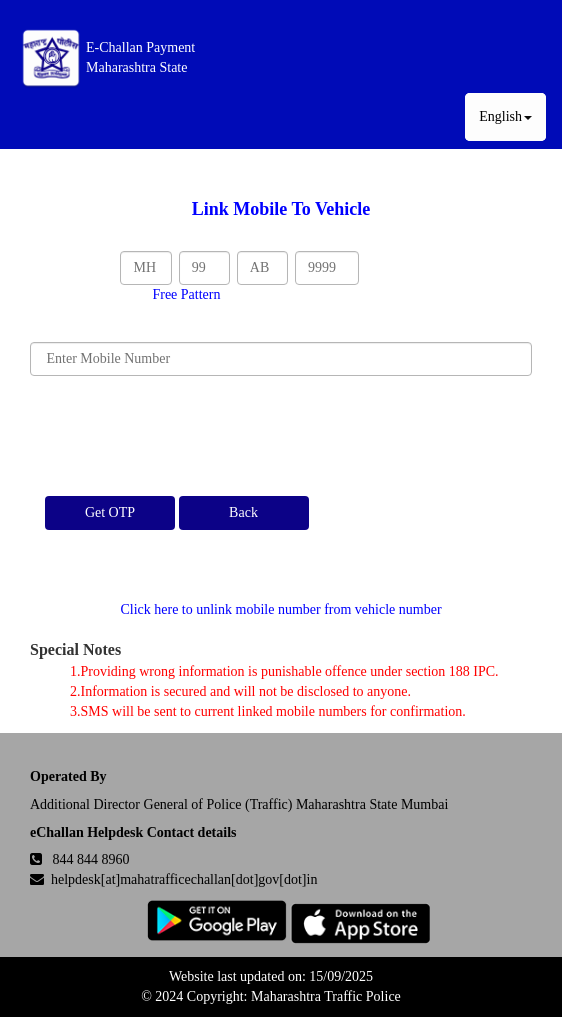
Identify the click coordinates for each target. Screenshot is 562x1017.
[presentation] (182, 436)
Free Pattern (186, 294)
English (505, 116)
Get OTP (110, 512)
